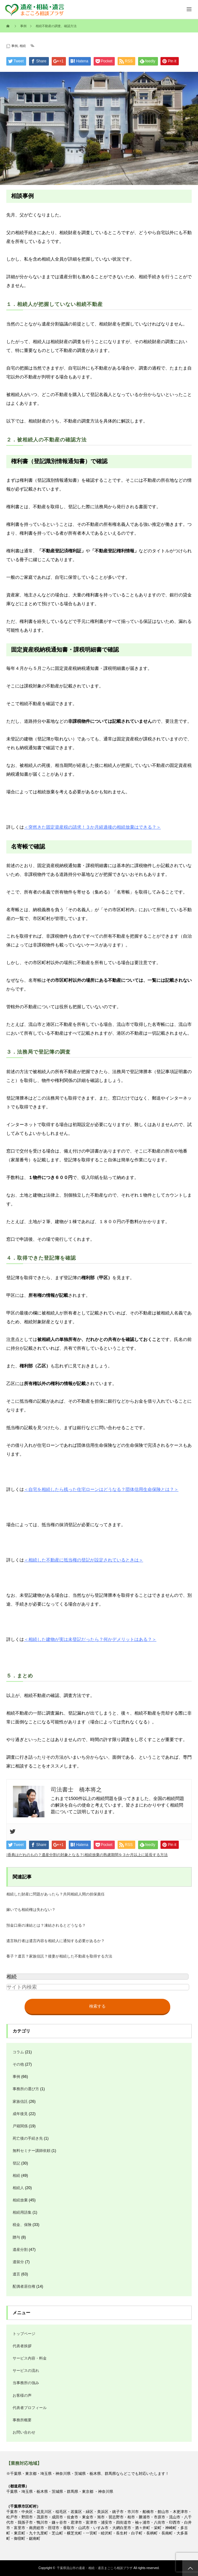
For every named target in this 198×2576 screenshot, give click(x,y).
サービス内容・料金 (30, 2358)
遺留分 (18, 2262)
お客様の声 (22, 2395)
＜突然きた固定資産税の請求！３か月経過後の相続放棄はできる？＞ (92, 827)
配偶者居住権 (24, 2286)
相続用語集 (22, 2212)
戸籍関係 (20, 2126)
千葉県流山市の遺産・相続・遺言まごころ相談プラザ (94, 2568)
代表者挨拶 (22, 2346)
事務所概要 (22, 2420)
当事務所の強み (26, 2383)
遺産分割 (20, 2249)
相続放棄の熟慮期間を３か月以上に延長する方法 (126, 1855)
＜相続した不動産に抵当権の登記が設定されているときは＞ (83, 1559)
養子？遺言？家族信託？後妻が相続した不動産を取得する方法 (59, 1956)
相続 (23, 46)
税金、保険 (22, 2224)
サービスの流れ (26, 2370)
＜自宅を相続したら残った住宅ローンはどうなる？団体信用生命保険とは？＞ (101, 1489)
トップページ (24, 2334)
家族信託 (20, 2101)
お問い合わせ (24, 2432)
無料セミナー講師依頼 (31, 2150)
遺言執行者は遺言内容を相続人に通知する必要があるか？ (55, 1941)
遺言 (16, 2274)
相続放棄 (20, 2200)
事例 (14, 46)
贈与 (16, 2237)
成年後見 (20, 2114)
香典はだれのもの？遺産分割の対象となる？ (45, 1855)
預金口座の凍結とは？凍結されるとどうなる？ (46, 1925)
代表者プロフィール (30, 2408)
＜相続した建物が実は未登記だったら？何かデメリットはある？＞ (90, 1639)
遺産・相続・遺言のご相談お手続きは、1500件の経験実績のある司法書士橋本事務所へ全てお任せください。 (32, 9)
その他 (18, 2064)
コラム (18, 2052)
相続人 (18, 2188)
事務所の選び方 (26, 2089)
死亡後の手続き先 (28, 2138)
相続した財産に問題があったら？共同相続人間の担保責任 (55, 1894)
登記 (16, 2163)
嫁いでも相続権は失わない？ (30, 1909)
